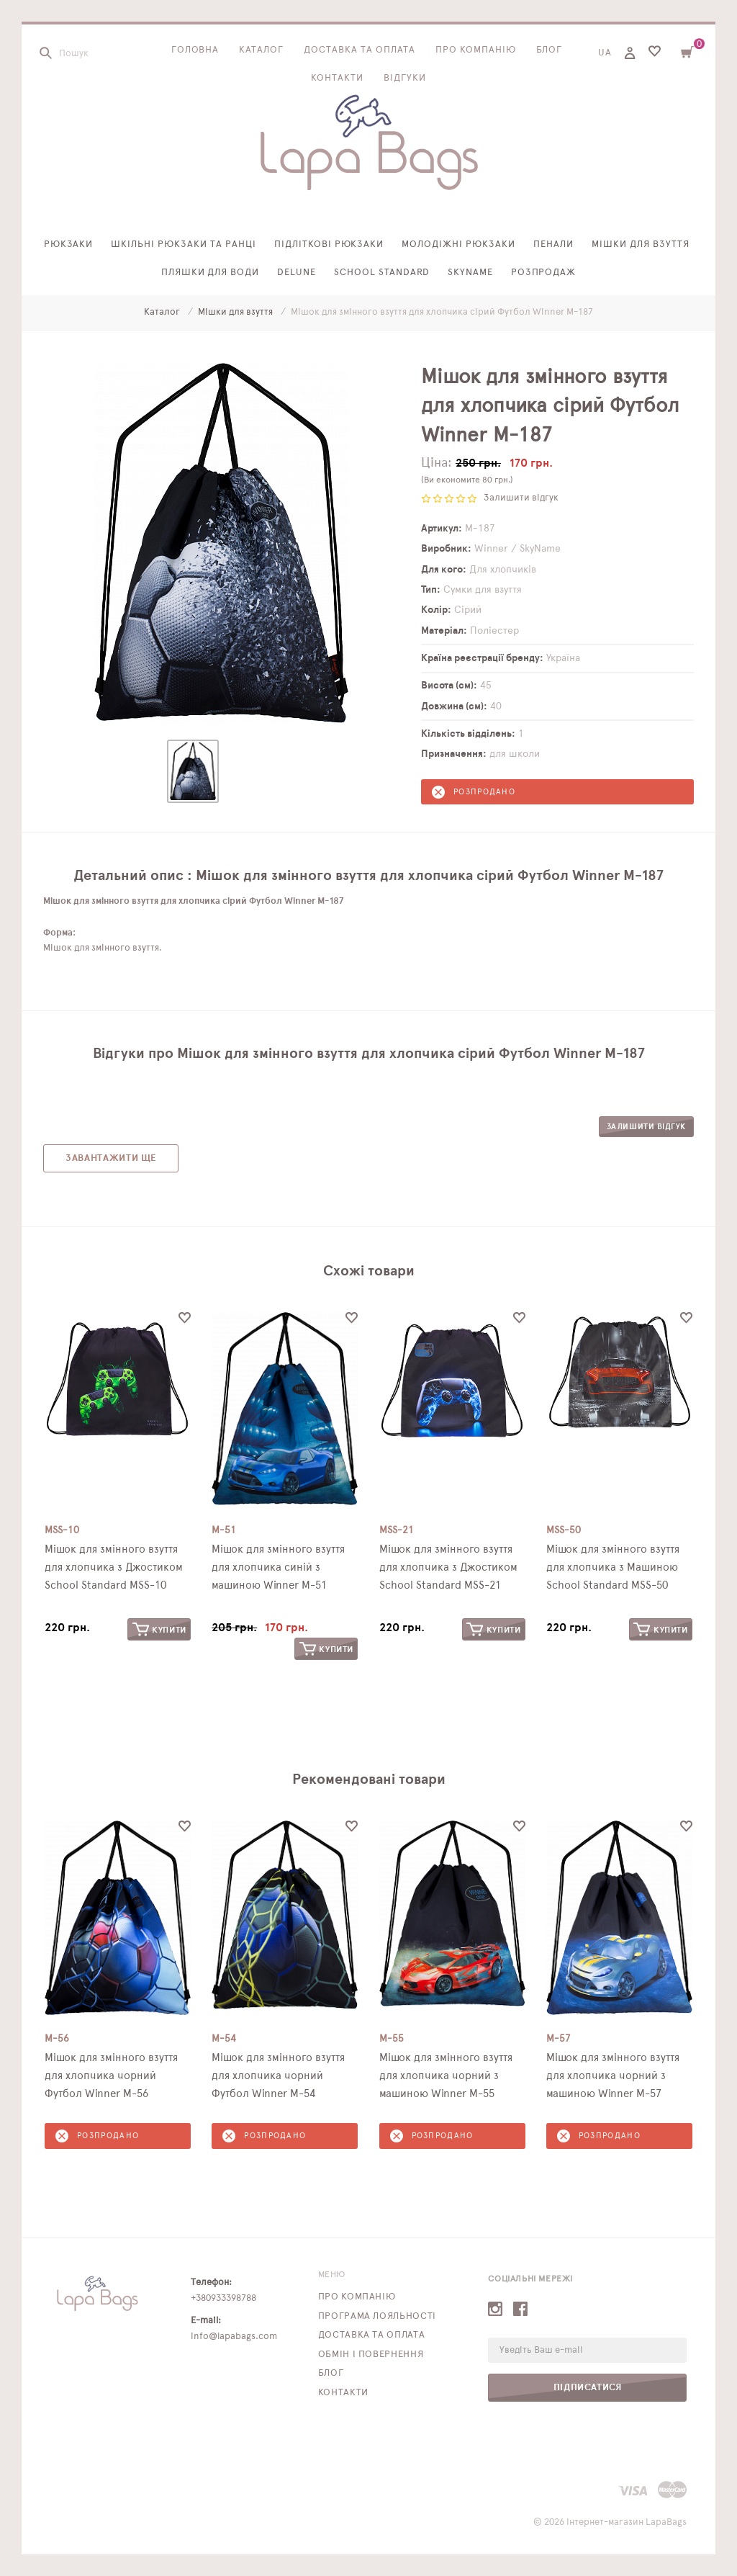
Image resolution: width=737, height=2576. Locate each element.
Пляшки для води (210, 272)
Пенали (553, 244)
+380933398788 (223, 2298)
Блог (549, 50)
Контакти (337, 78)
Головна (195, 50)
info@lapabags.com (234, 2336)
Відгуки (405, 78)
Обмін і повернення (371, 2354)
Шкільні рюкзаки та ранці (183, 244)
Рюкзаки (69, 244)
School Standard (382, 272)
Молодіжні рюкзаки (458, 244)
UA (605, 53)
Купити (159, 1629)
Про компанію (475, 50)
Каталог (261, 50)
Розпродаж (544, 272)
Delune (296, 272)
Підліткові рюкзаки (329, 244)
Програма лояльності (377, 2316)
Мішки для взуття (641, 244)
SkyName (470, 272)
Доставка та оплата (359, 50)
